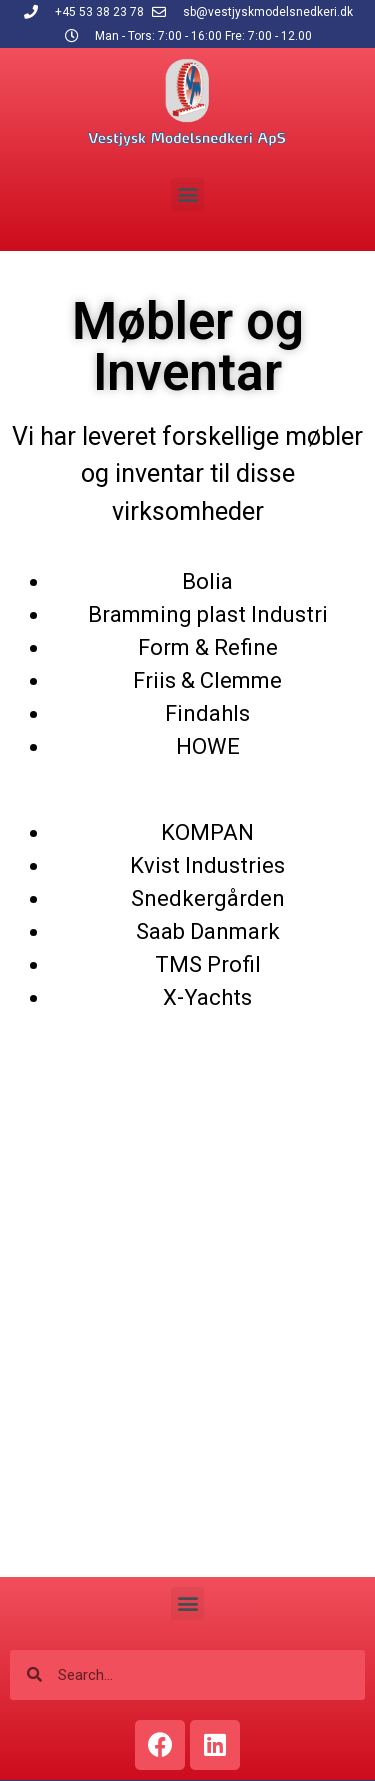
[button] (187, 194)
